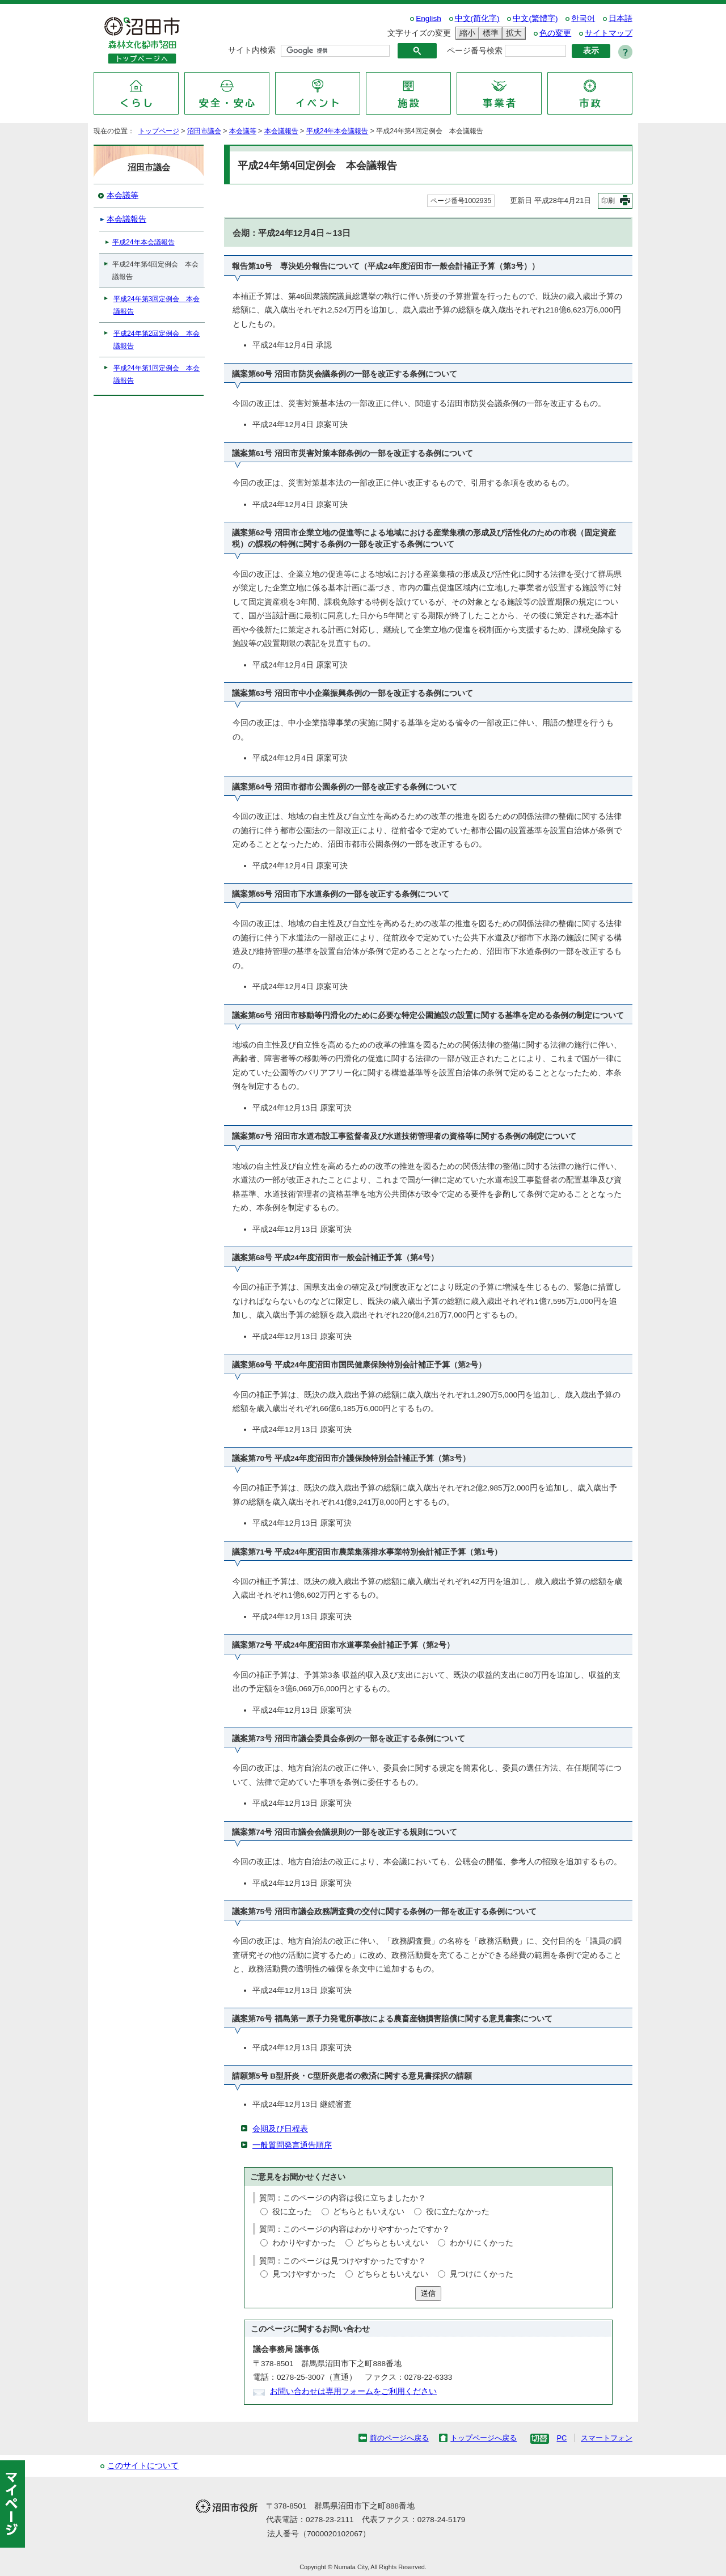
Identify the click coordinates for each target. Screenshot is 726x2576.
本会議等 (242, 131)
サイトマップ (608, 33)
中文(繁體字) (535, 18)
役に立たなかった (457, 2211)
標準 (489, 33)
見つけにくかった (481, 2274)
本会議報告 (281, 131)
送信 (428, 2293)
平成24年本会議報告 (337, 131)
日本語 (620, 18)
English (428, 18)
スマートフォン (606, 2438)
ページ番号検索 (475, 51)
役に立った (292, 2211)
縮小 (465, 33)
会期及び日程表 (280, 2129)
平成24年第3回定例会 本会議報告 (156, 305)
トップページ (158, 131)
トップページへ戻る (483, 2438)
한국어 (583, 18)
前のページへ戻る (399, 2438)
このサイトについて (143, 2465)
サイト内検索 (252, 50)
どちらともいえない (368, 2211)
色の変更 (555, 33)
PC (561, 2438)
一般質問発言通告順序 (292, 2145)
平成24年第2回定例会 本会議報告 (156, 340)
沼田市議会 (204, 131)
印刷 (608, 201)
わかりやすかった (304, 2243)
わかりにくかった (481, 2243)
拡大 (512, 33)
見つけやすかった (304, 2274)
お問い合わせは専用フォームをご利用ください (353, 2391)
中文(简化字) (477, 18)
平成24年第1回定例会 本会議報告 (156, 374)
